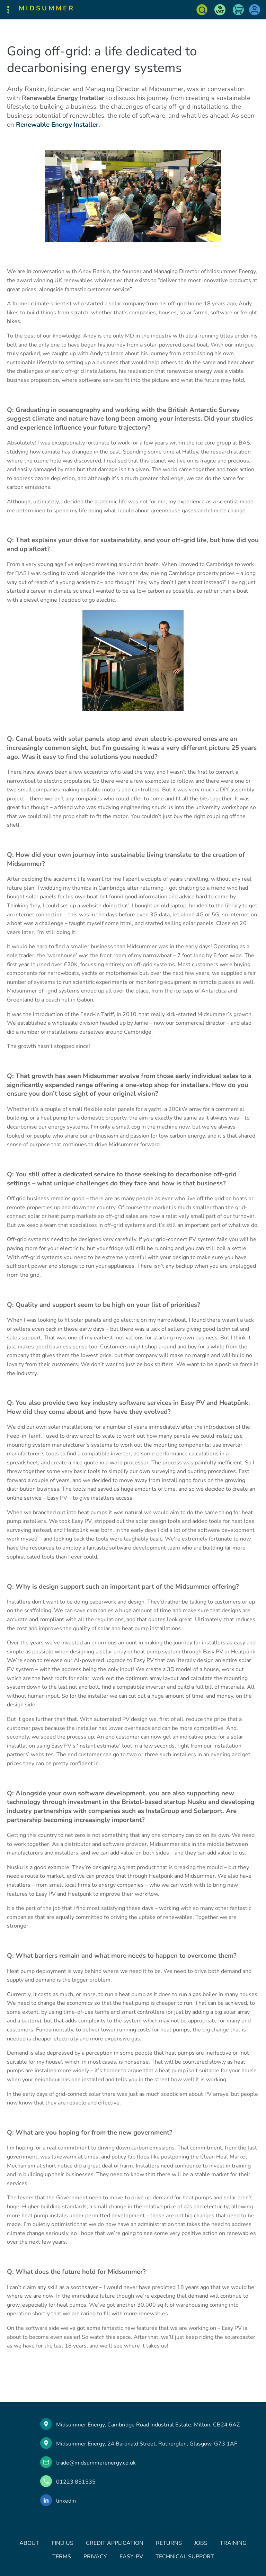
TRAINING (233, 2543)
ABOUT (29, 2543)
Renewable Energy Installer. (59, 124)
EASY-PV (131, 2556)
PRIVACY (95, 2556)
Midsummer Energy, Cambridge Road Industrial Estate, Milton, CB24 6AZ (148, 2425)
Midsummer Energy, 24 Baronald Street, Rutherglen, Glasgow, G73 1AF (146, 2444)
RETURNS (169, 2543)
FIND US (62, 2543)
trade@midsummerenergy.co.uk (96, 2463)
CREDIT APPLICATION (114, 2543)
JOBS (200, 2543)
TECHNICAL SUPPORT (185, 2556)
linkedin (66, 2501)
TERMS (61, 2556)
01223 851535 (76, 2482)
